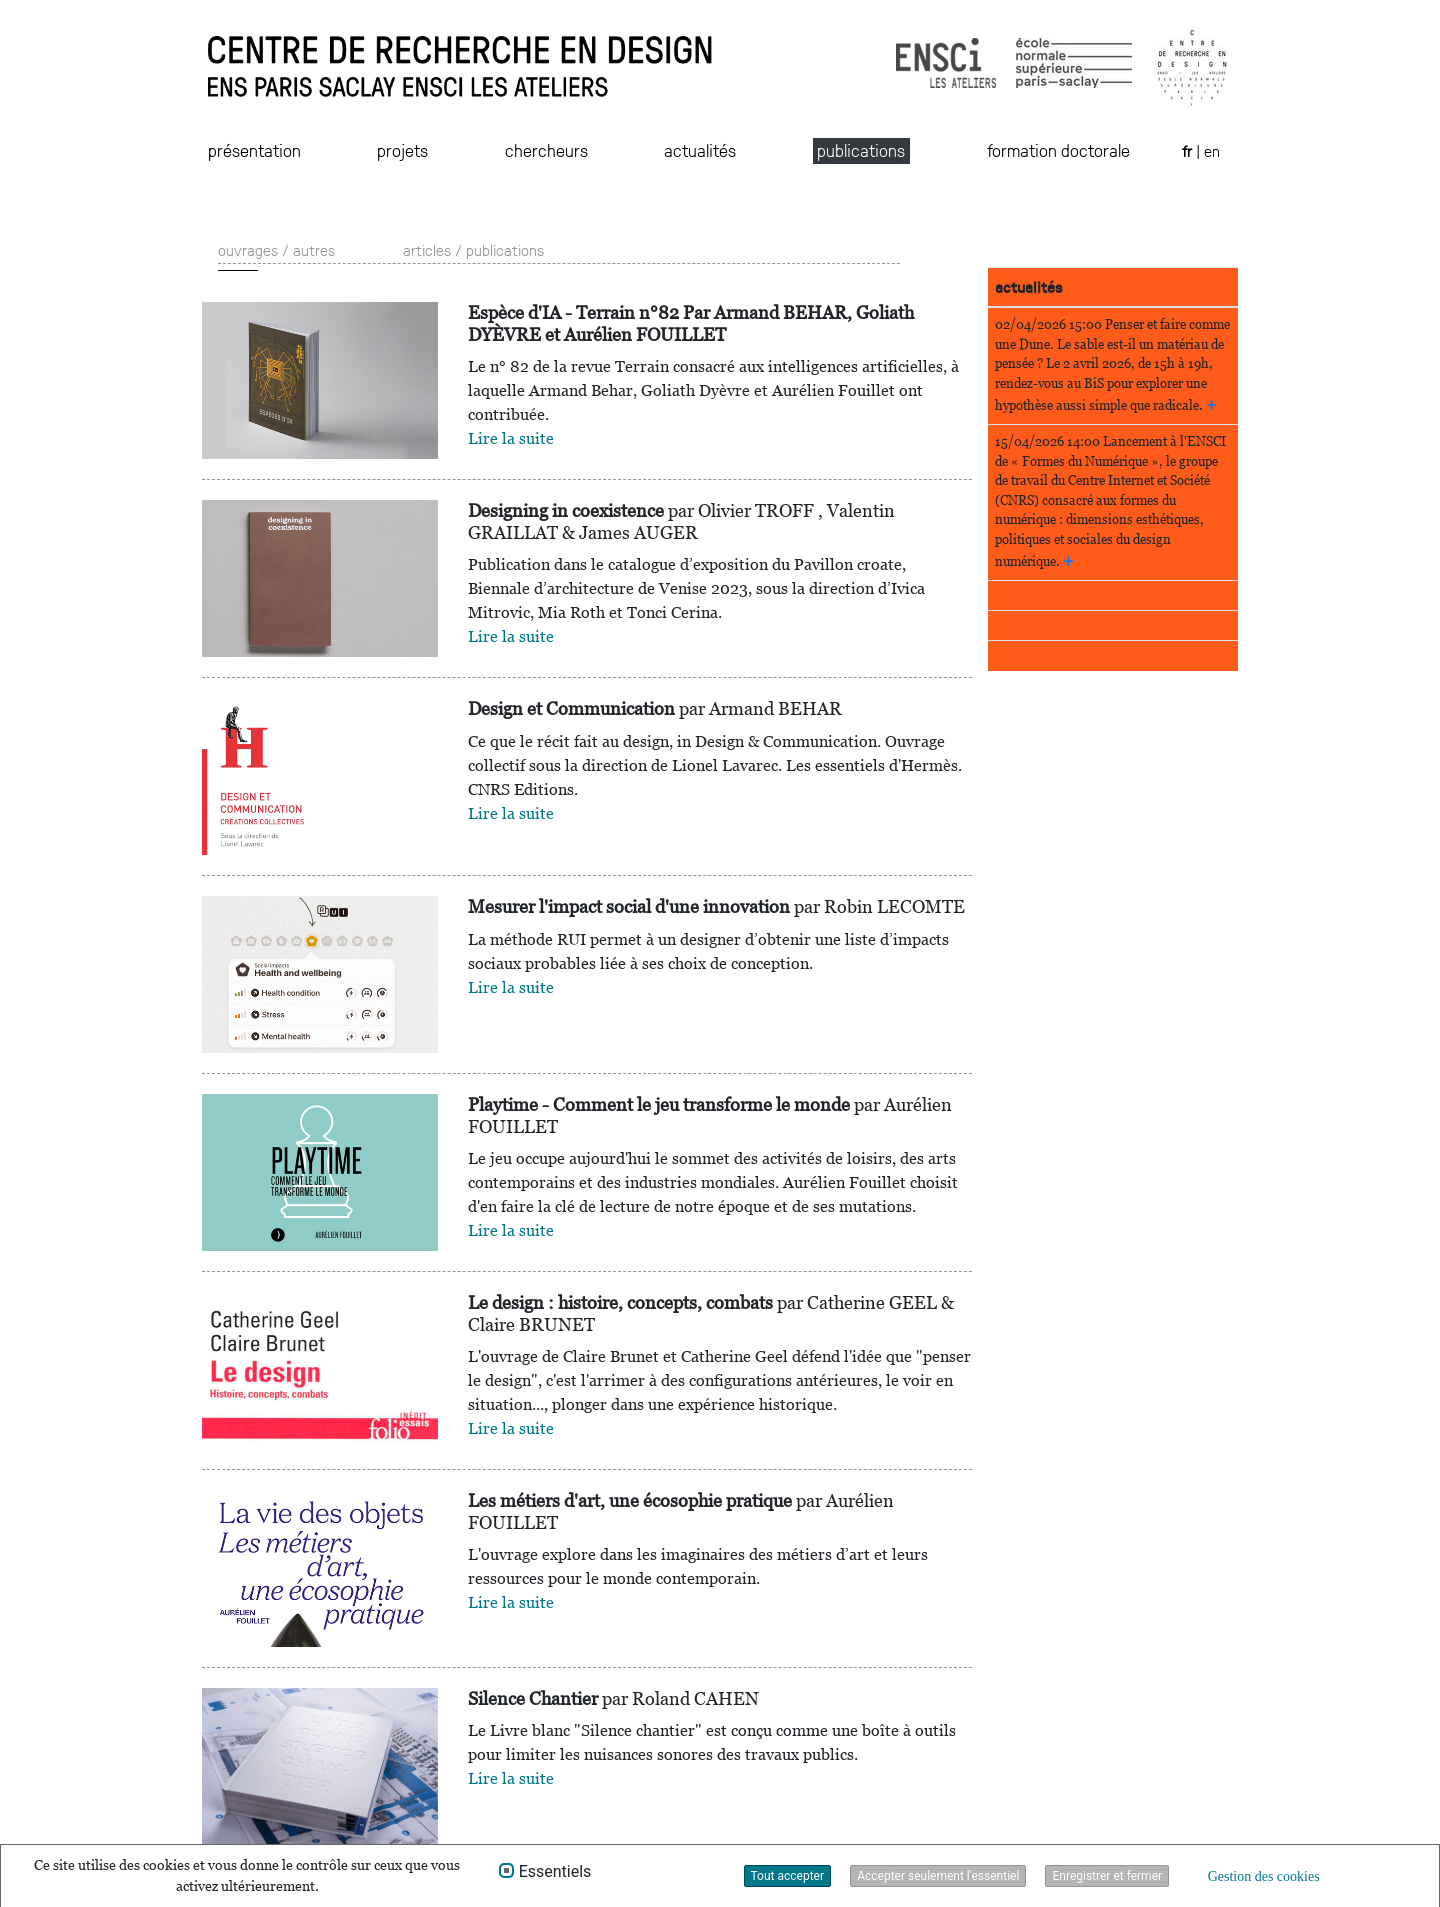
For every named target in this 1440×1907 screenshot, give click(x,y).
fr (1189, 150)
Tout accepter (788, 1876)
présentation (254, 150)
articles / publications (473, 249)
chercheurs (546, 150)
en (1212, 150)
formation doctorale (1058, 150)
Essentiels (555, 1872)
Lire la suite (511, 438)
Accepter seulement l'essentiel (938, 1876)
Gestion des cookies (1264, 1876)
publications (861, 150)
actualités (700, 150)
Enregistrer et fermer (1107, 1876)
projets (402, 150)
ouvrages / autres (276, 249)
